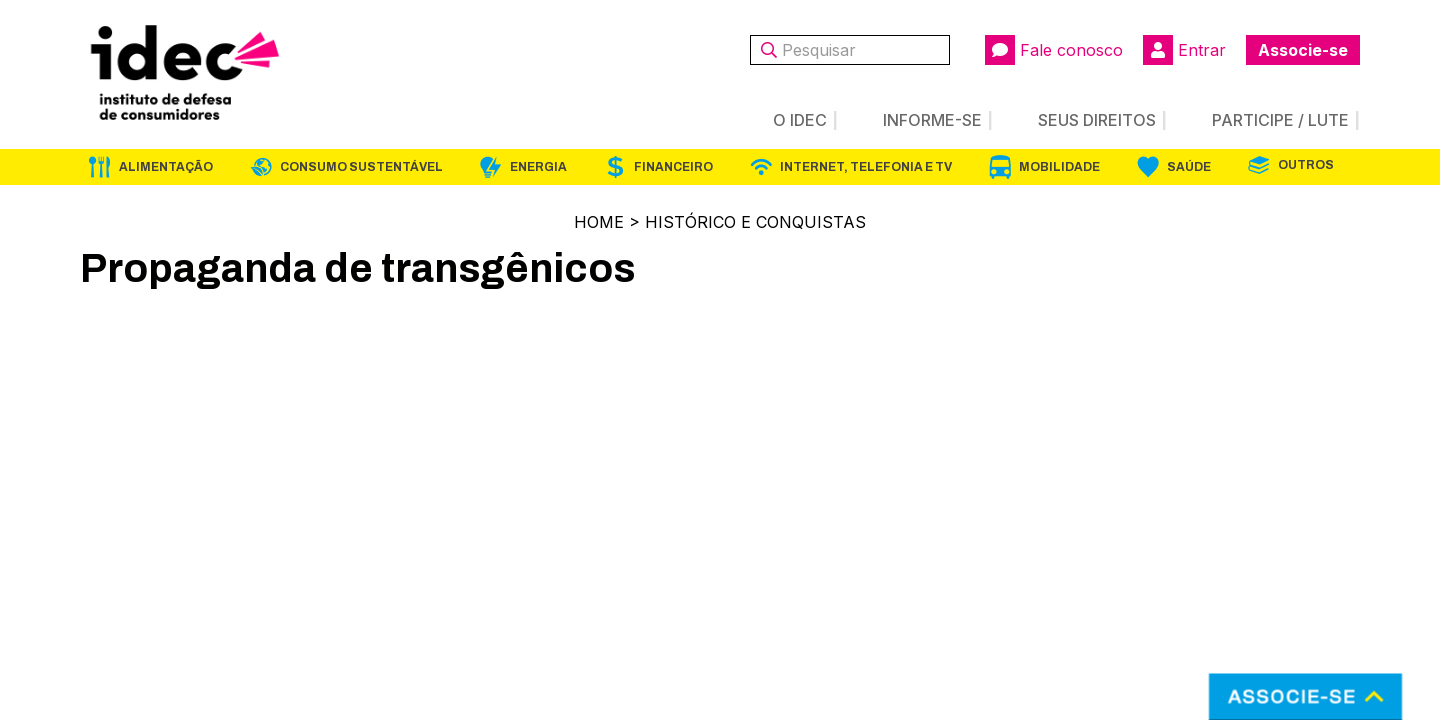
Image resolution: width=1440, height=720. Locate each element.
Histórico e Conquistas (755, 222)
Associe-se (1303, 50)
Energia (538, 167)
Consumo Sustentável (361, 167)
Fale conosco (1054, 50)
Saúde (1189, 167)
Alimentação (166, 167)
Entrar (1184, 50)
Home (599, 222)
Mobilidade (1059, 167)
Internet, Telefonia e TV (866, 167)
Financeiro (673, 167)
